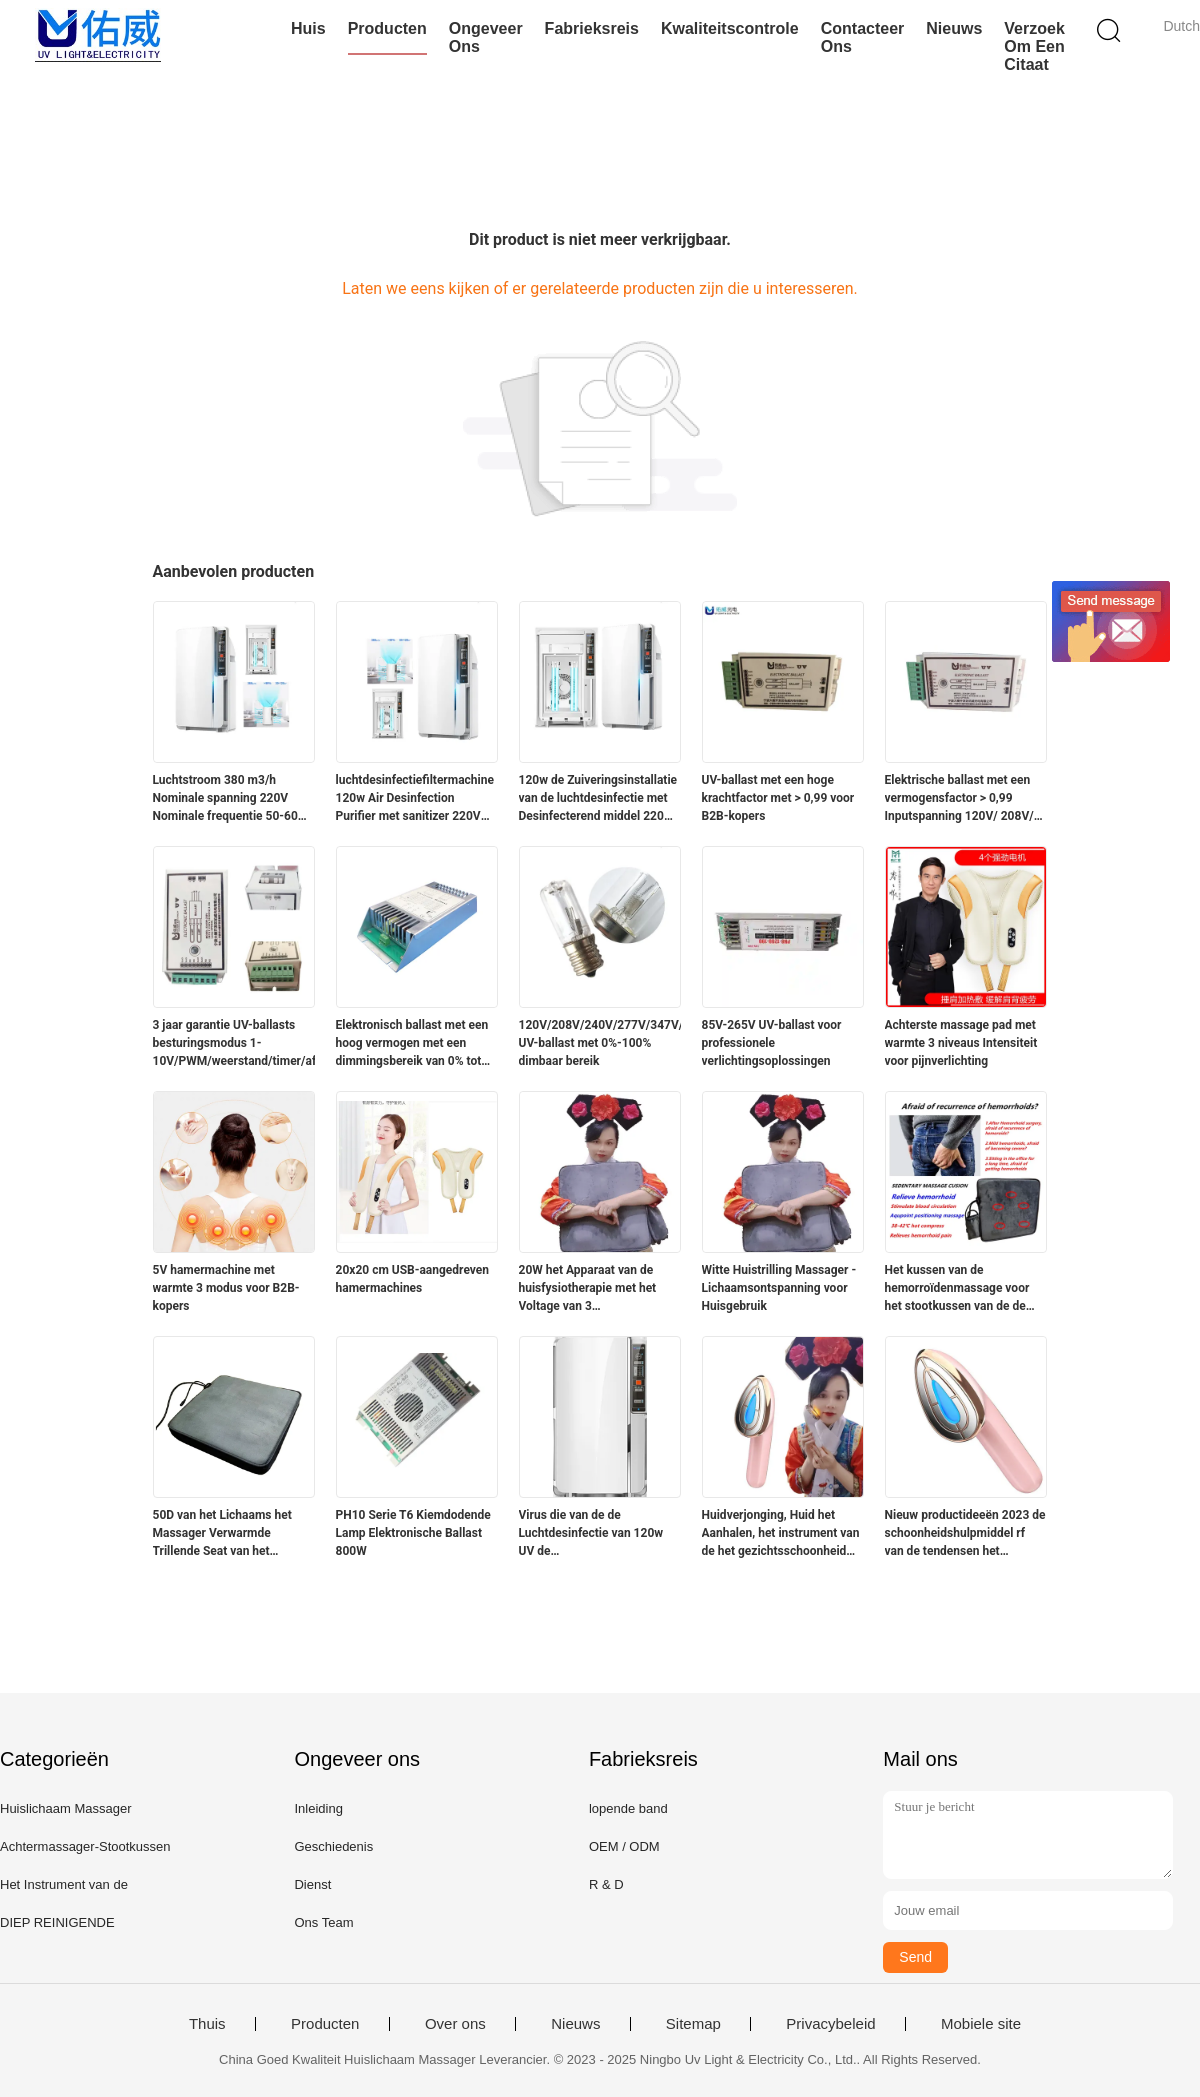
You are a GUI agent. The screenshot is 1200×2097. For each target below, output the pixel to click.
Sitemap (693, 2024)
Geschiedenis (333, 1846)
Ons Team (323, 1922)
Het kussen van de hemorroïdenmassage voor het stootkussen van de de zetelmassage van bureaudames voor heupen (957, 1289)
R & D (606, 1884)
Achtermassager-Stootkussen (85, 1846)
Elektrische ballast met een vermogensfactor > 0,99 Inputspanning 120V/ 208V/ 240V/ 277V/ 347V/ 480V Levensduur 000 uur (959, 799)
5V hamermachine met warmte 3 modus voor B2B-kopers (226, 1288)
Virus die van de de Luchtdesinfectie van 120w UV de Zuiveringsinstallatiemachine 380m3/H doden (597, 1534)
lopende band (628, 1808)
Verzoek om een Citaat (1034, 46)
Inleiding (318, 1808)
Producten (387, 28)
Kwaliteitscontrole (730, 28)
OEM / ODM (624, 1846)
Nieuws (954, 28)
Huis (308, 28)
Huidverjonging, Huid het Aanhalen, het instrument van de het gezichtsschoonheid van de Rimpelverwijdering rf (781, 1534)
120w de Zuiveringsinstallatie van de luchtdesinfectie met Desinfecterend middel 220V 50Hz (598, 799)
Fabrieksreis (592, 28)
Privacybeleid (830, 2024)
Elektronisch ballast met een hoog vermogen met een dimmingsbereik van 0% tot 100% (412, 1044)
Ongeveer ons (486, 37)
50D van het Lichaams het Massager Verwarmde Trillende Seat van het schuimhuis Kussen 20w (222, 1534)
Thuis (207, 2024)
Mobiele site (981, 2024)
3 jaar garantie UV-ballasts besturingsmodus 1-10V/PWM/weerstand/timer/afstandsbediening (234, 1043)
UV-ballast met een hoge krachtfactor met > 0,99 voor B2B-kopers (778, 798)
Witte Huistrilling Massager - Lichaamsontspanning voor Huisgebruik (779, 1288)
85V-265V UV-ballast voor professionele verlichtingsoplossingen (772, 1043)
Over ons (455, 2024)
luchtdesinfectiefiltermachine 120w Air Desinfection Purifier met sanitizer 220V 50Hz (415, 799)
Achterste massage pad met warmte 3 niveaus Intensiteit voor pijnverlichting (961, 1043)
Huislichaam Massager (66, 1808)
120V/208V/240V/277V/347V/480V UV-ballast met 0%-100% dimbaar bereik (600, 1043)
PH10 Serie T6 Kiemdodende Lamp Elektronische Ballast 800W (413, 1533)
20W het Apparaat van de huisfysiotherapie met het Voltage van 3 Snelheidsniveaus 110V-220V (598, 1289)
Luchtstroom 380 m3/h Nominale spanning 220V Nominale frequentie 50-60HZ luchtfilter (233, 799)
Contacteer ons (863, 37)
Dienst (312, 1884)
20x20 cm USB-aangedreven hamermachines (413, 1279)
